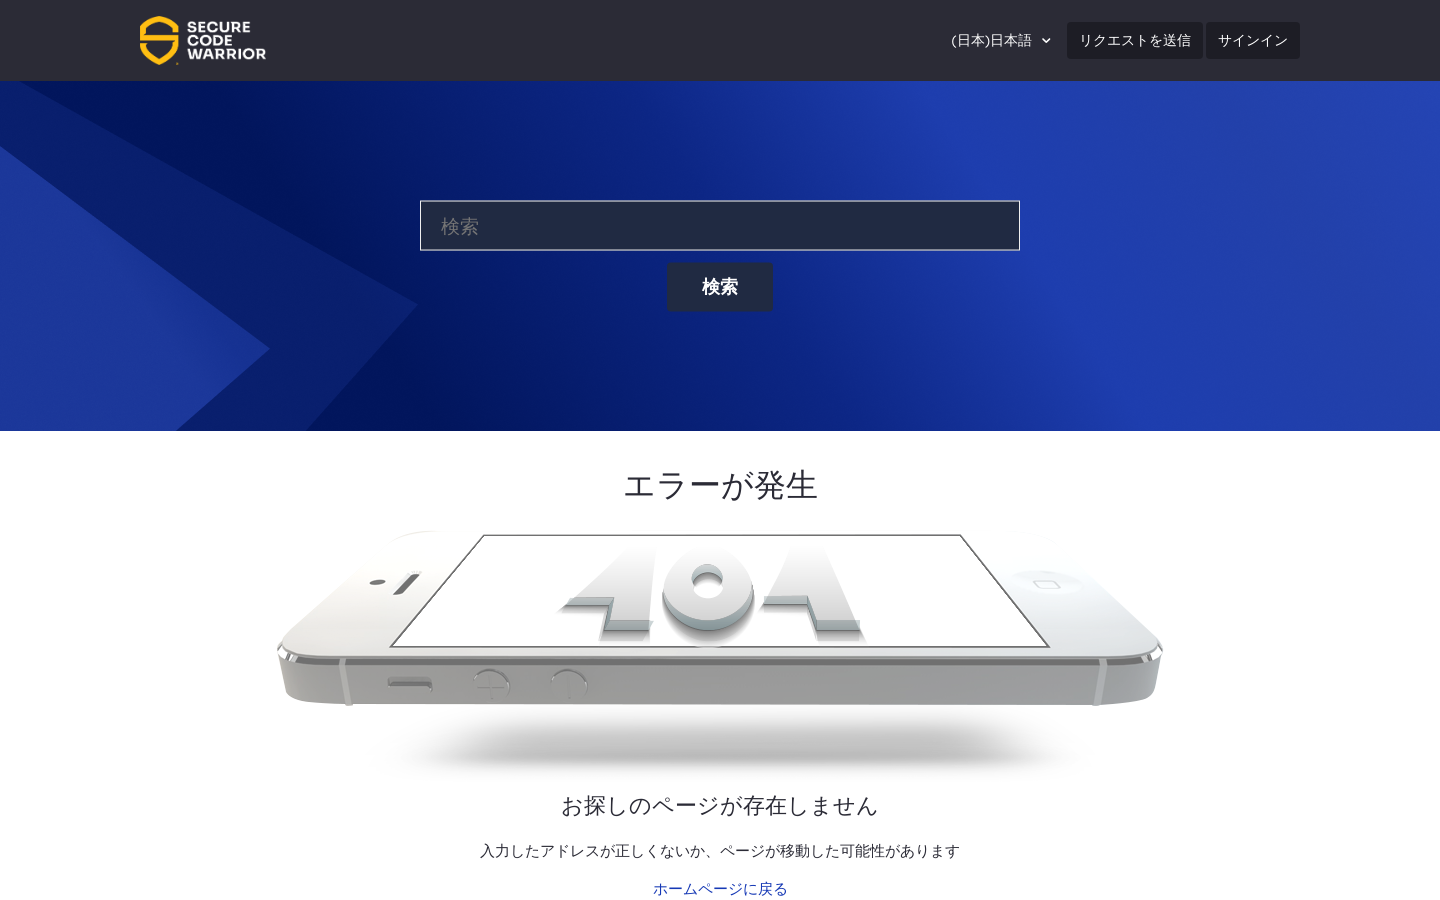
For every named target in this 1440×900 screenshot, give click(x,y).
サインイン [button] (1253, 40)
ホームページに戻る (720, 889)
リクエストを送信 (1135, 40)
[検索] (720, 226)
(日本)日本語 (993, 40)
